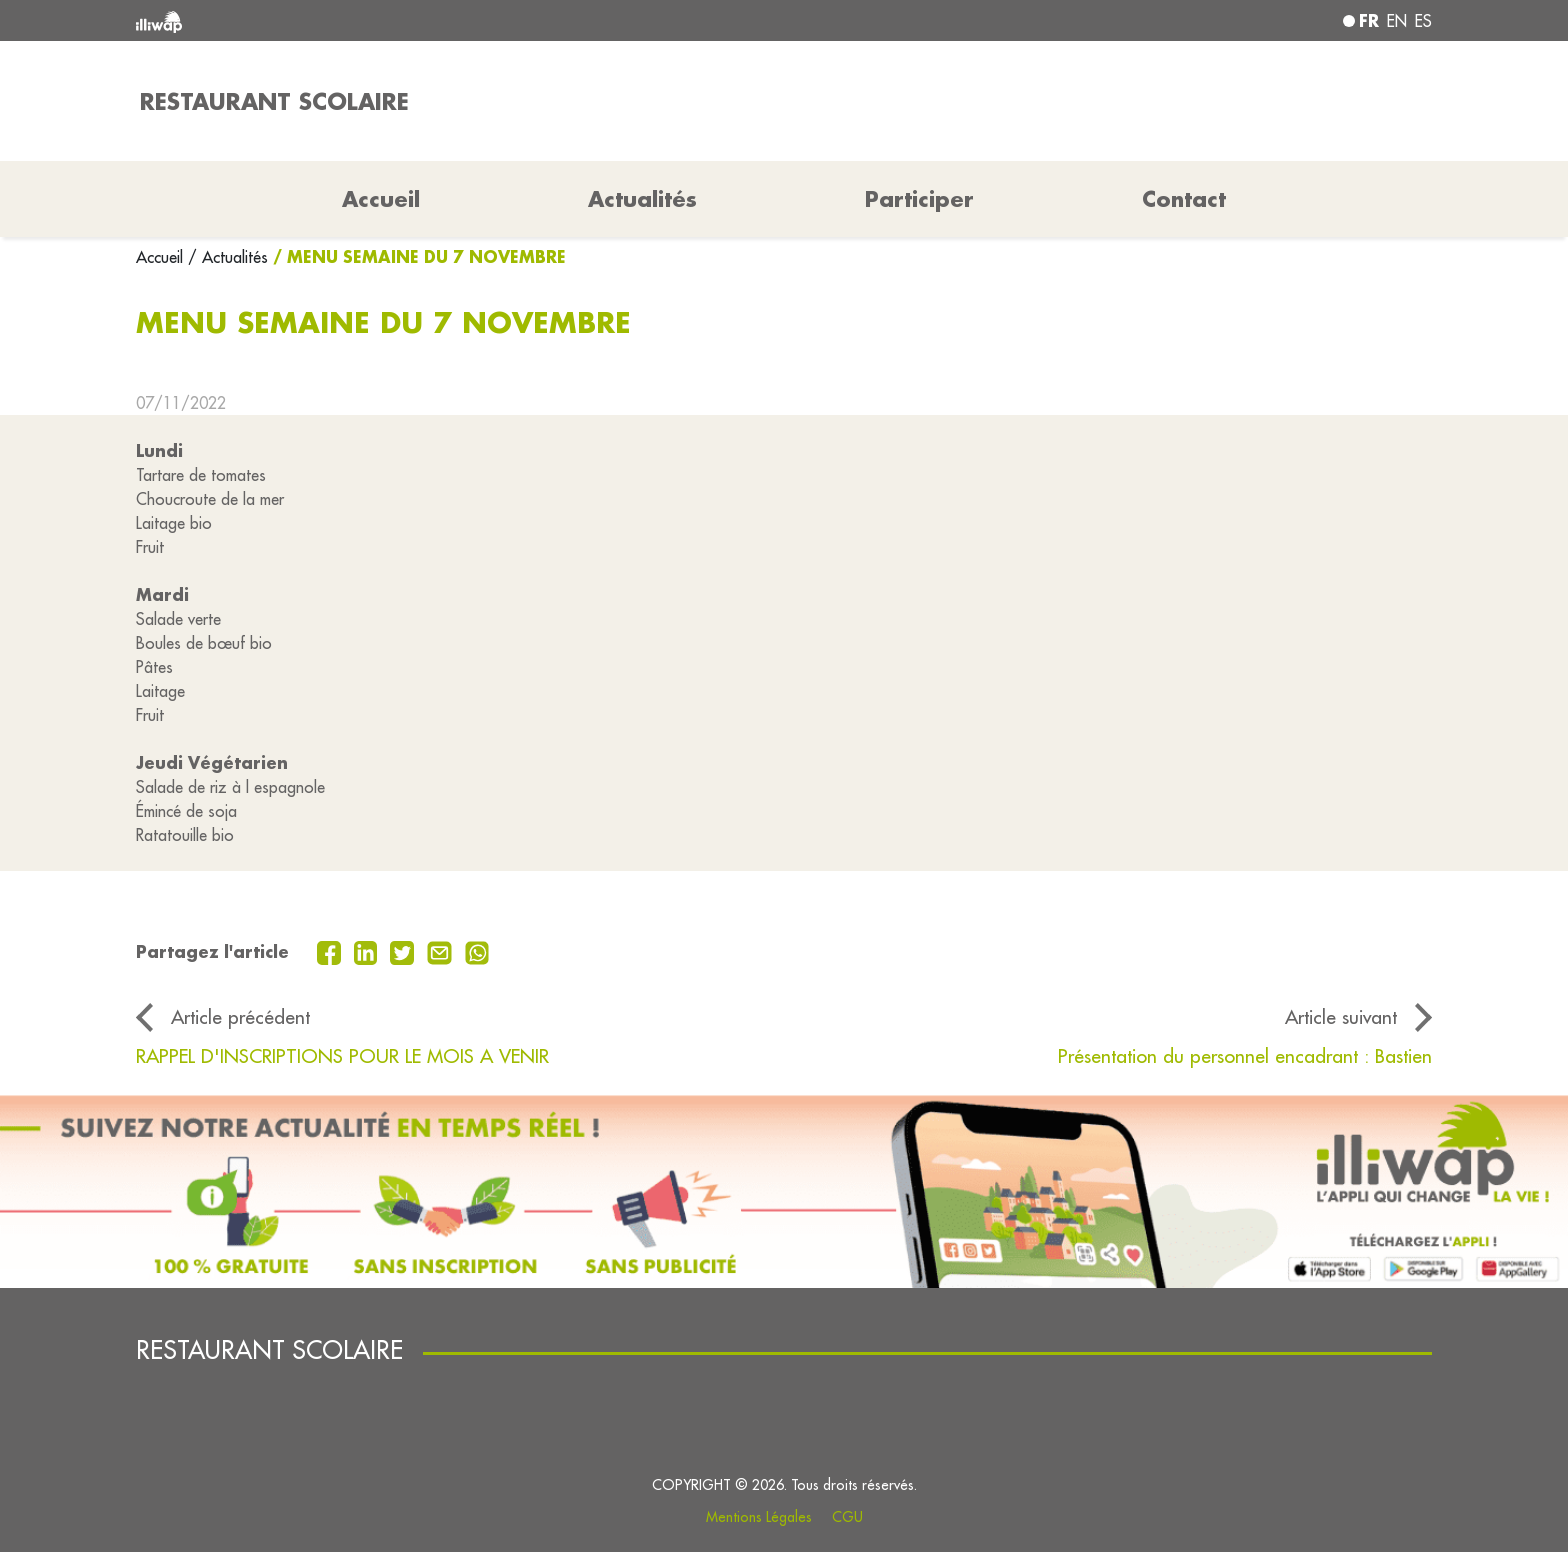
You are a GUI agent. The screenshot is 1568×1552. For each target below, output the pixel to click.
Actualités (642, 199)
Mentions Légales (759, 1517)
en (1397, 21)
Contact (1184, 199)
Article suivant (1341, 1017)
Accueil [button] (381, 199)
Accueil (162, 257)
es (1423, 21)
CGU (847, 1517)
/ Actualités (228, 257)
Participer (919, 199)
